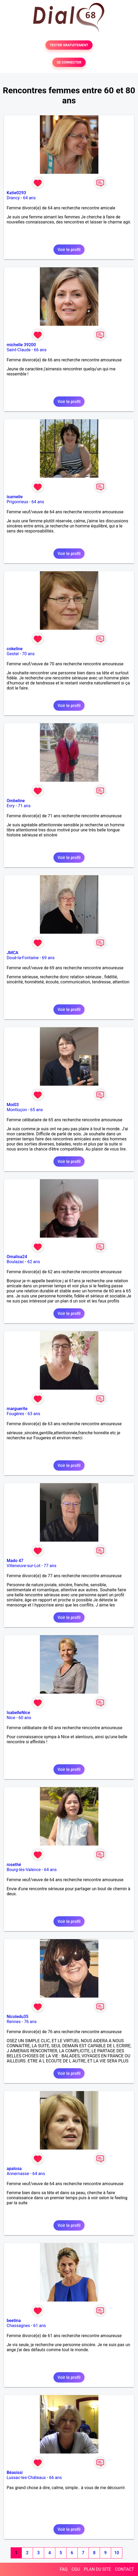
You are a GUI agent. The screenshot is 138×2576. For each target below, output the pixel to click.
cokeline (15, 648)
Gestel (13, 653)
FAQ (64, 2569)
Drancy (13, 197)
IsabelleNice (18, 1712)
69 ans (48, 957)
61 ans (39, 2325)
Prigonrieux (17, 501)
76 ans (30, 2021)
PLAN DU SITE (97, 2569)
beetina (14, 2320)
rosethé (14, 1864)
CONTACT (124, 2569)
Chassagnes (18, 2325)
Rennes (14, 2021)
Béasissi (15, 2472)
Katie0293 (16, 192)
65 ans (36, 1109)
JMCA (12, 952)
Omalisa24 (17, 1256)
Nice (11, 1717)
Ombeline (16, 800)
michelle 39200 (21, 344)
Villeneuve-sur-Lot (23, 1565)
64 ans (29, 197)
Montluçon (17, 1109)
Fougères (15, 1413)
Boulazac (15, 1261)
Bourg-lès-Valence (24, 1869)
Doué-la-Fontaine (23, 957)
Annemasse (18, 2173)
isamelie (15, 496)
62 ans (33, 1261)
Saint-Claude (19, 349)
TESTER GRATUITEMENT (69, 45)
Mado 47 (15, 1560)
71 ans (24, 805)
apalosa (14, 2168)
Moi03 (13, 1104)
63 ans (33, 1413)
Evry (11, 805)
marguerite (17, 1408)
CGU (76, 2569)
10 (116, 2552)
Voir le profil (68, 249)
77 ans (50, 1565)
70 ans (28, 653)
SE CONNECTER (69, 62)
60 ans (25, 1717)
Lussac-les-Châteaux (26, 2477)
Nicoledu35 (17, 2016)
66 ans (40, 349)
